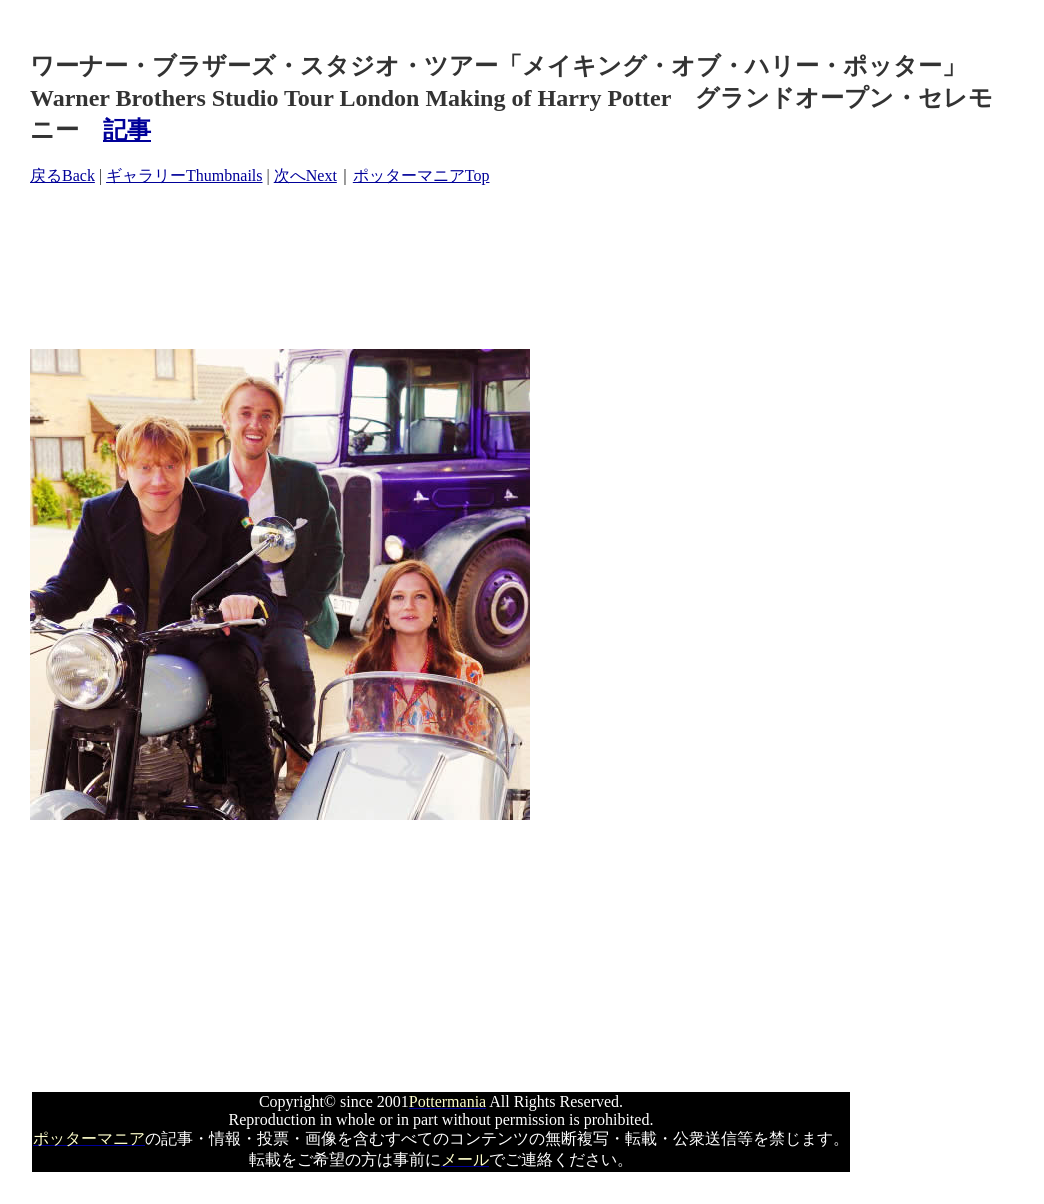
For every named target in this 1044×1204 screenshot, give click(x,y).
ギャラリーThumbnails (184, 175)
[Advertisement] (394, 268)
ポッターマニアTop (421, 175)
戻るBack (62, 175)
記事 (127, 130)
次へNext (305, 175)
